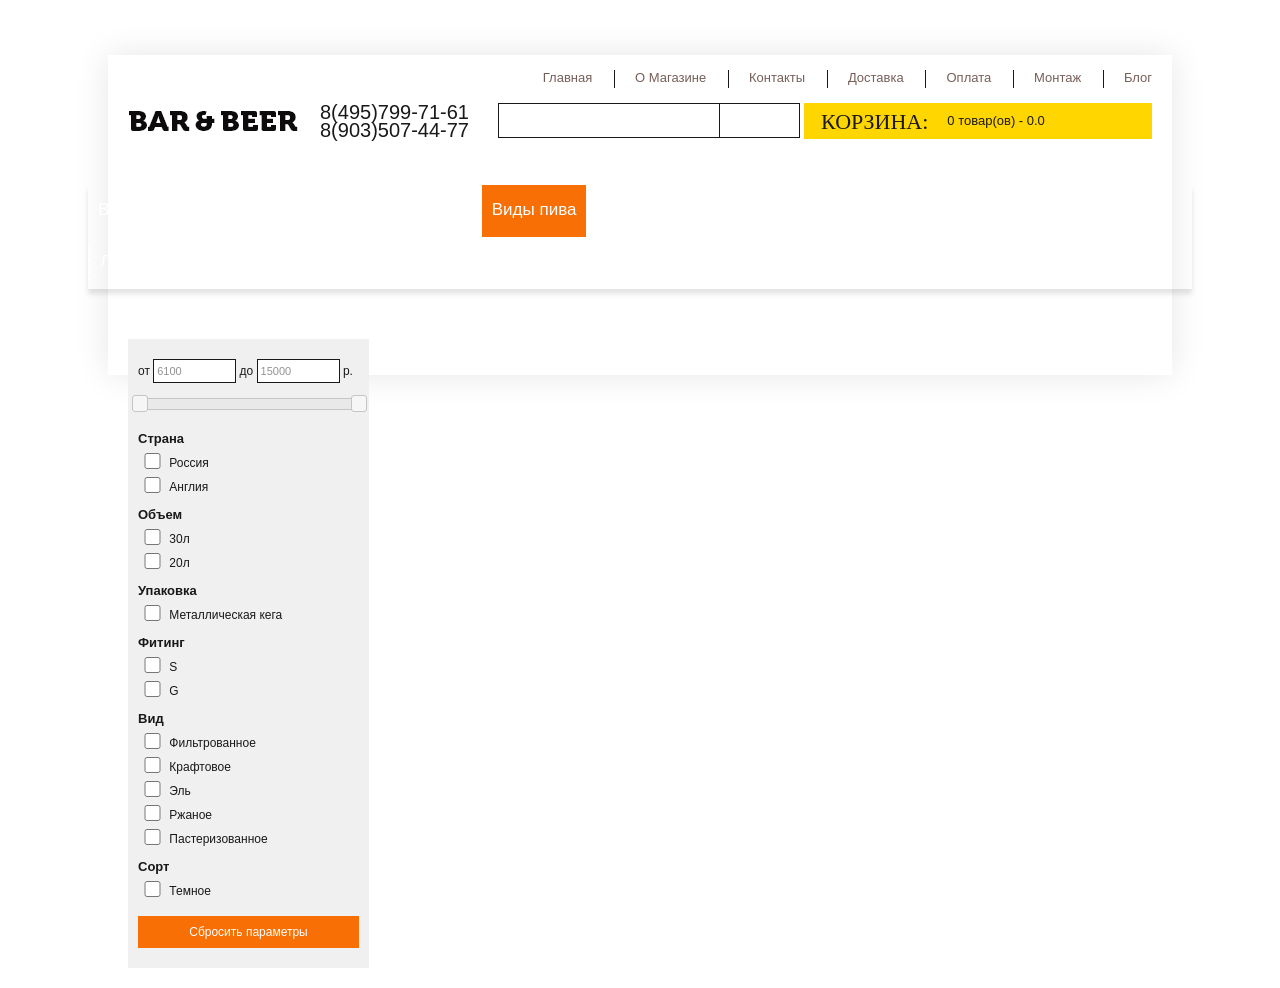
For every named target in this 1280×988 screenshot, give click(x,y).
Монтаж (1057, 77)
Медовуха (1066, 209)
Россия (188, 463)
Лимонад (135, 261)
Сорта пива (643, 209)
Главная (567, 77)
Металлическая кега (225, 615)
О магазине (670, 77)
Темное (190, 891)
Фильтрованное (212, 743)
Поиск (759, 120)
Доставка (876, 77)
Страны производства (796, 209)
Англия (188, 487)
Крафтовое (200, 767)
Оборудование (350, 209)
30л (179, 539)
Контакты (777, 77)
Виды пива (534, 209)
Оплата (968, 77)
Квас (986, 209)
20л (179, 563)
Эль (179, 791)
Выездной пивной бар (184, 209)
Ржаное (190, 815)
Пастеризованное (218, 839)
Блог (1138, 77)
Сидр (925, 209)
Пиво (450, 209)
